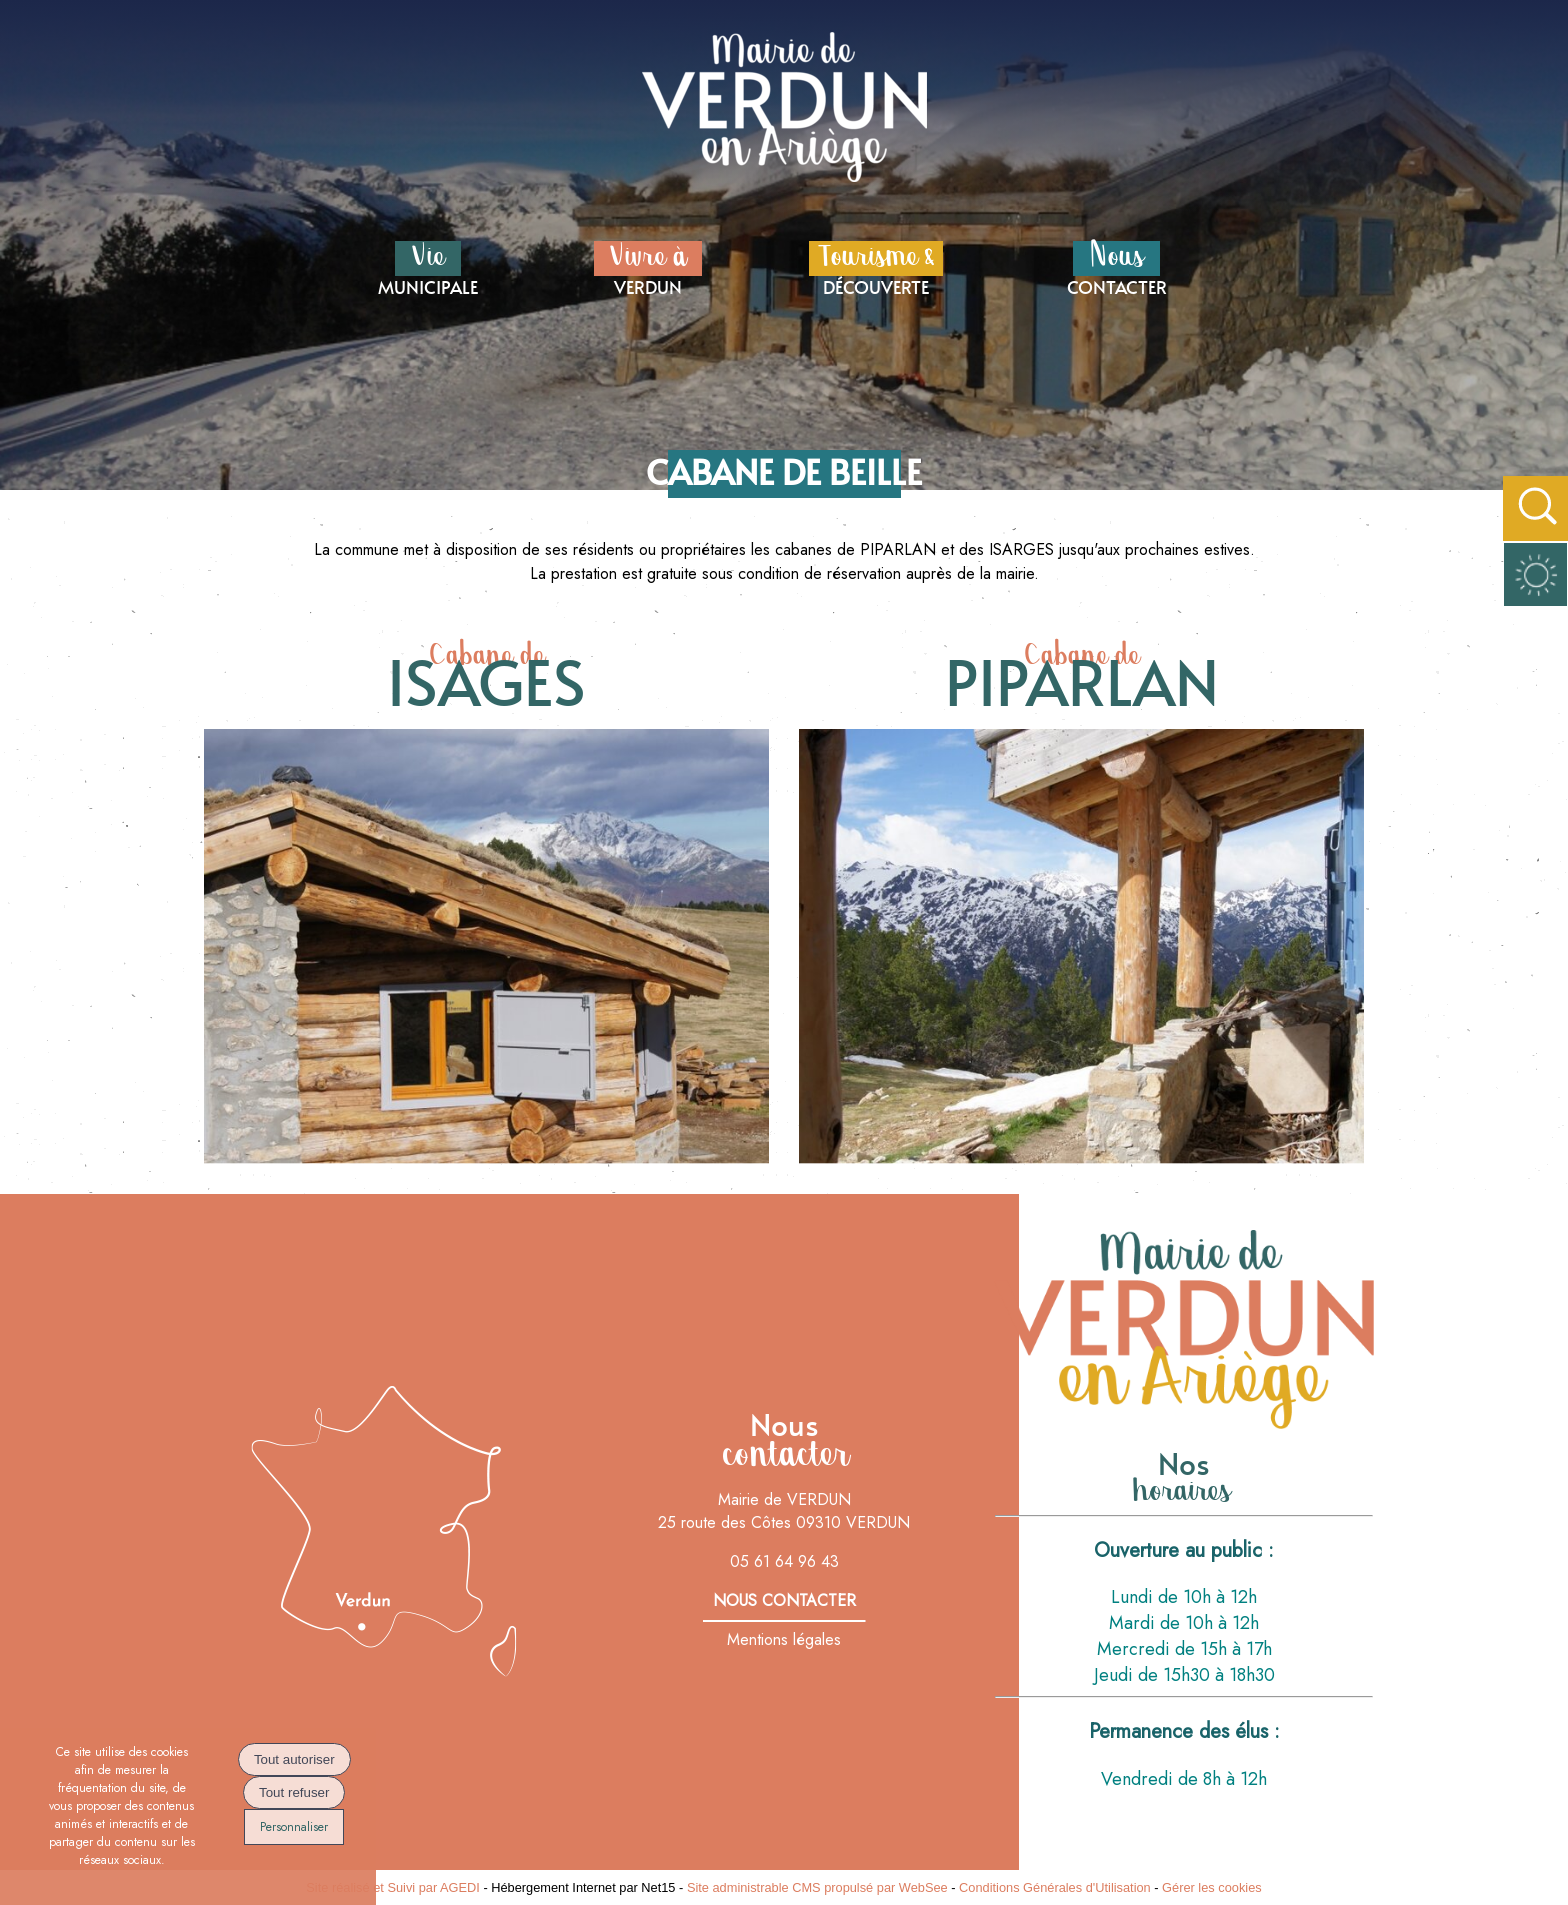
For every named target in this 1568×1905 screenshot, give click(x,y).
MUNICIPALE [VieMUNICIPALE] (428, 267)
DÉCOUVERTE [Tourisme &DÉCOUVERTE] (876, 267)
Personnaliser (294, 1827)
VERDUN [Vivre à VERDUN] (648, 267)
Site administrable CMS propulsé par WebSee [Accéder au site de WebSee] (817, 1887)
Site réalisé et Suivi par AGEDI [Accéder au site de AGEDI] (393, 1887)
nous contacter (784, 1600)
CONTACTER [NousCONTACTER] (1117, 267)
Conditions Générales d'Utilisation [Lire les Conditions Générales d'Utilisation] (1055, 1887)
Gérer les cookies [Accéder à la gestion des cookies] (1212, 1887)
